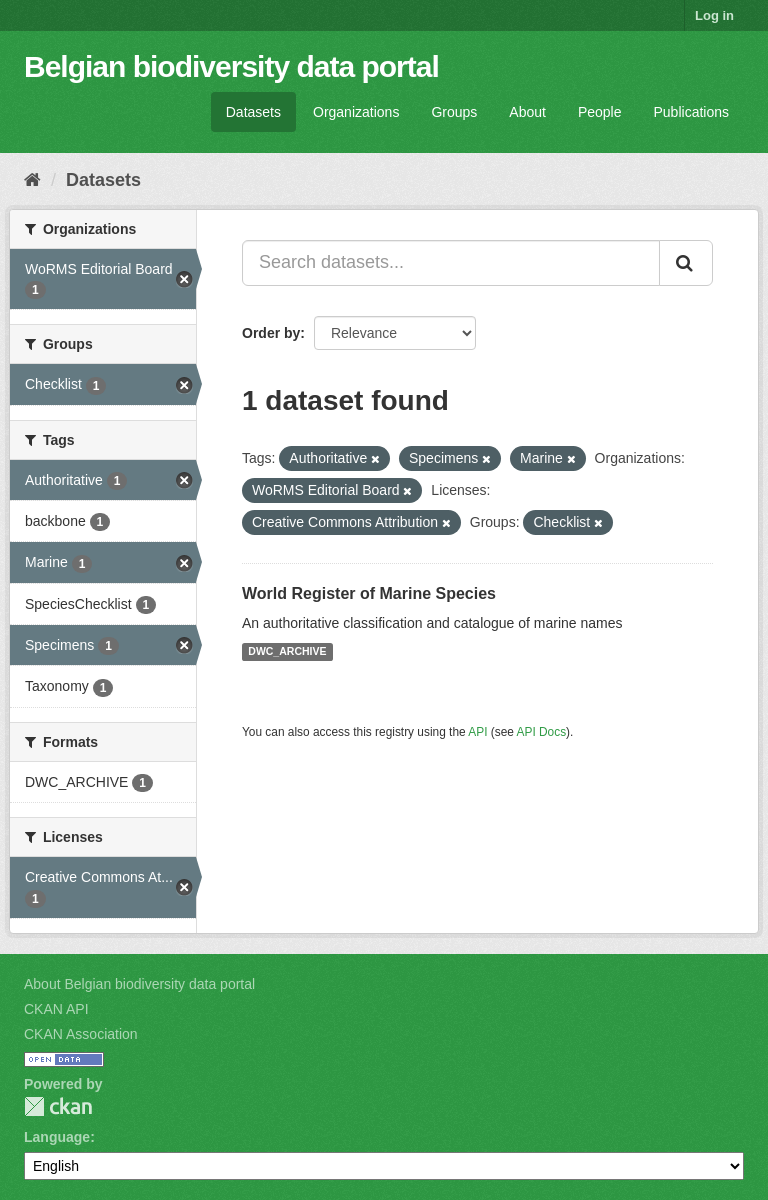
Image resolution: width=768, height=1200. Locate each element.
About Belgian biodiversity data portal (139, 984)
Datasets (253, 112)
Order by (271, 333)
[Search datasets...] (451, 263)
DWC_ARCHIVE (287, 652)
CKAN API (56, 1009)
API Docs (542, 732)
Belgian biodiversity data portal (231, 66)
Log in (714, 15)
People (600, 112)
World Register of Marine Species (369, 593)
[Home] (32, 180)
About (527, 112)
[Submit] (686, 263)
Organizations (356, 112)
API (477, 732)
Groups (454, 112)
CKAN (58, 1106)
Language (57, 1137)
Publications (692, 112)
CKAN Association (81, 1034)
